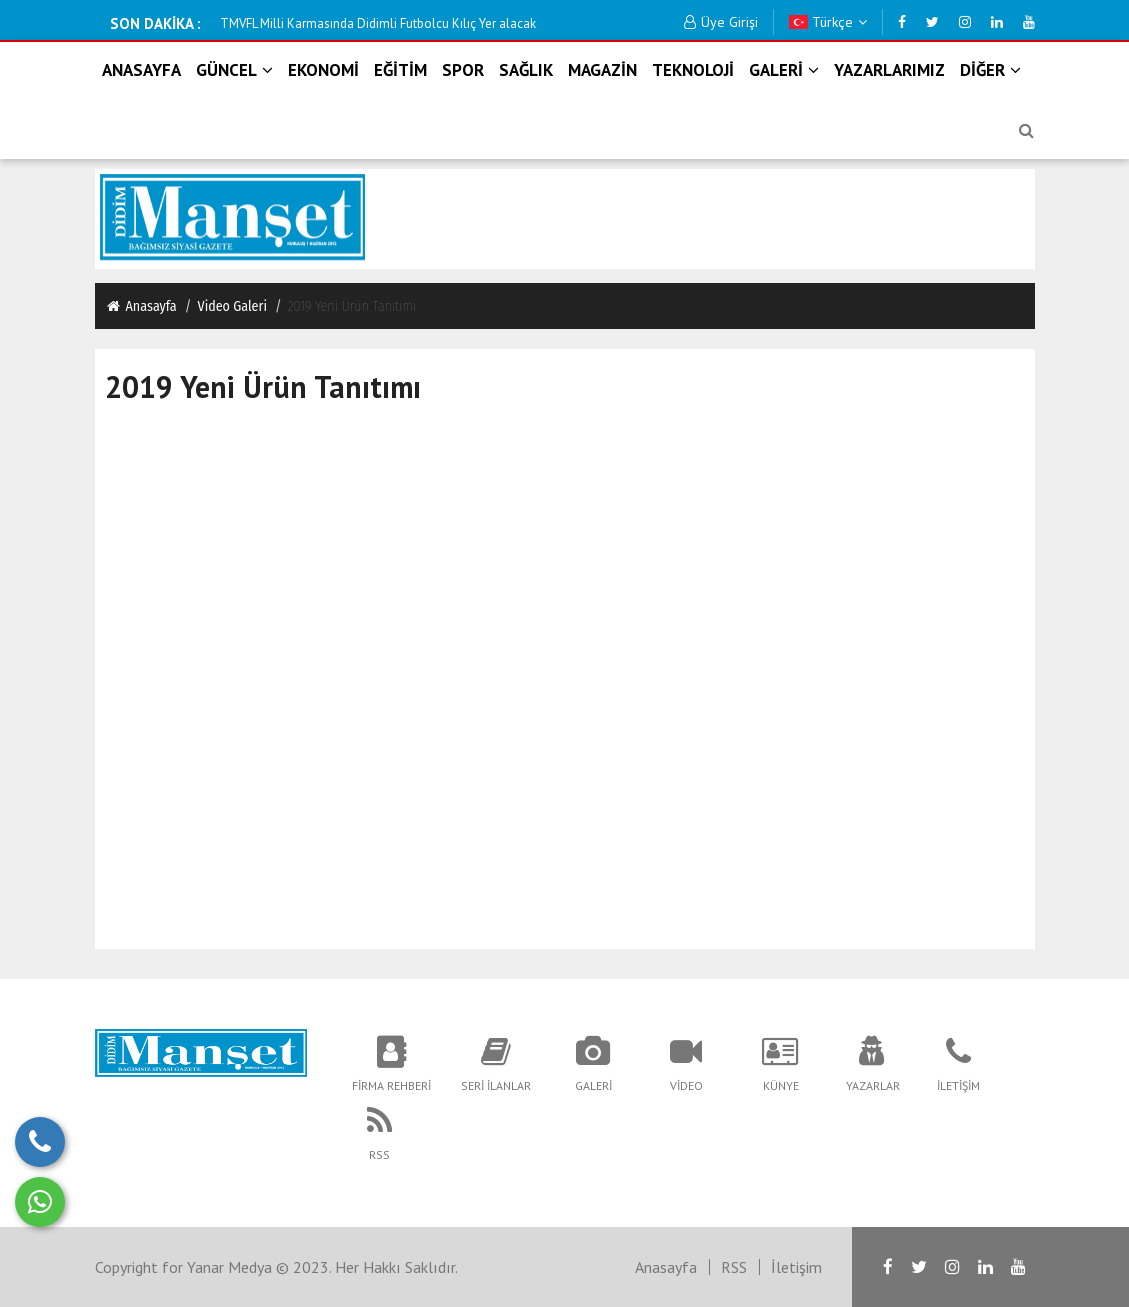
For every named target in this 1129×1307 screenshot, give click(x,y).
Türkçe (828, 22)
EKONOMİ (323, 70)
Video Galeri (232, 306)
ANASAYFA (141, 70)
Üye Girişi (721, 22)
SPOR (463, 70)
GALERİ (784, 70)
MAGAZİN (602, 70)
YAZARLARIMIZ (889, 70)
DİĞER (990, 70)
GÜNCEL (234, 70)
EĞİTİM (400, 70)
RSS (734, 1267)
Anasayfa (141, 306)
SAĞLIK (526, 70)
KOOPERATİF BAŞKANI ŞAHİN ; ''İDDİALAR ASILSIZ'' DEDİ (377, 23)
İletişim (796, 1267)
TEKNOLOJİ (693, 70)
